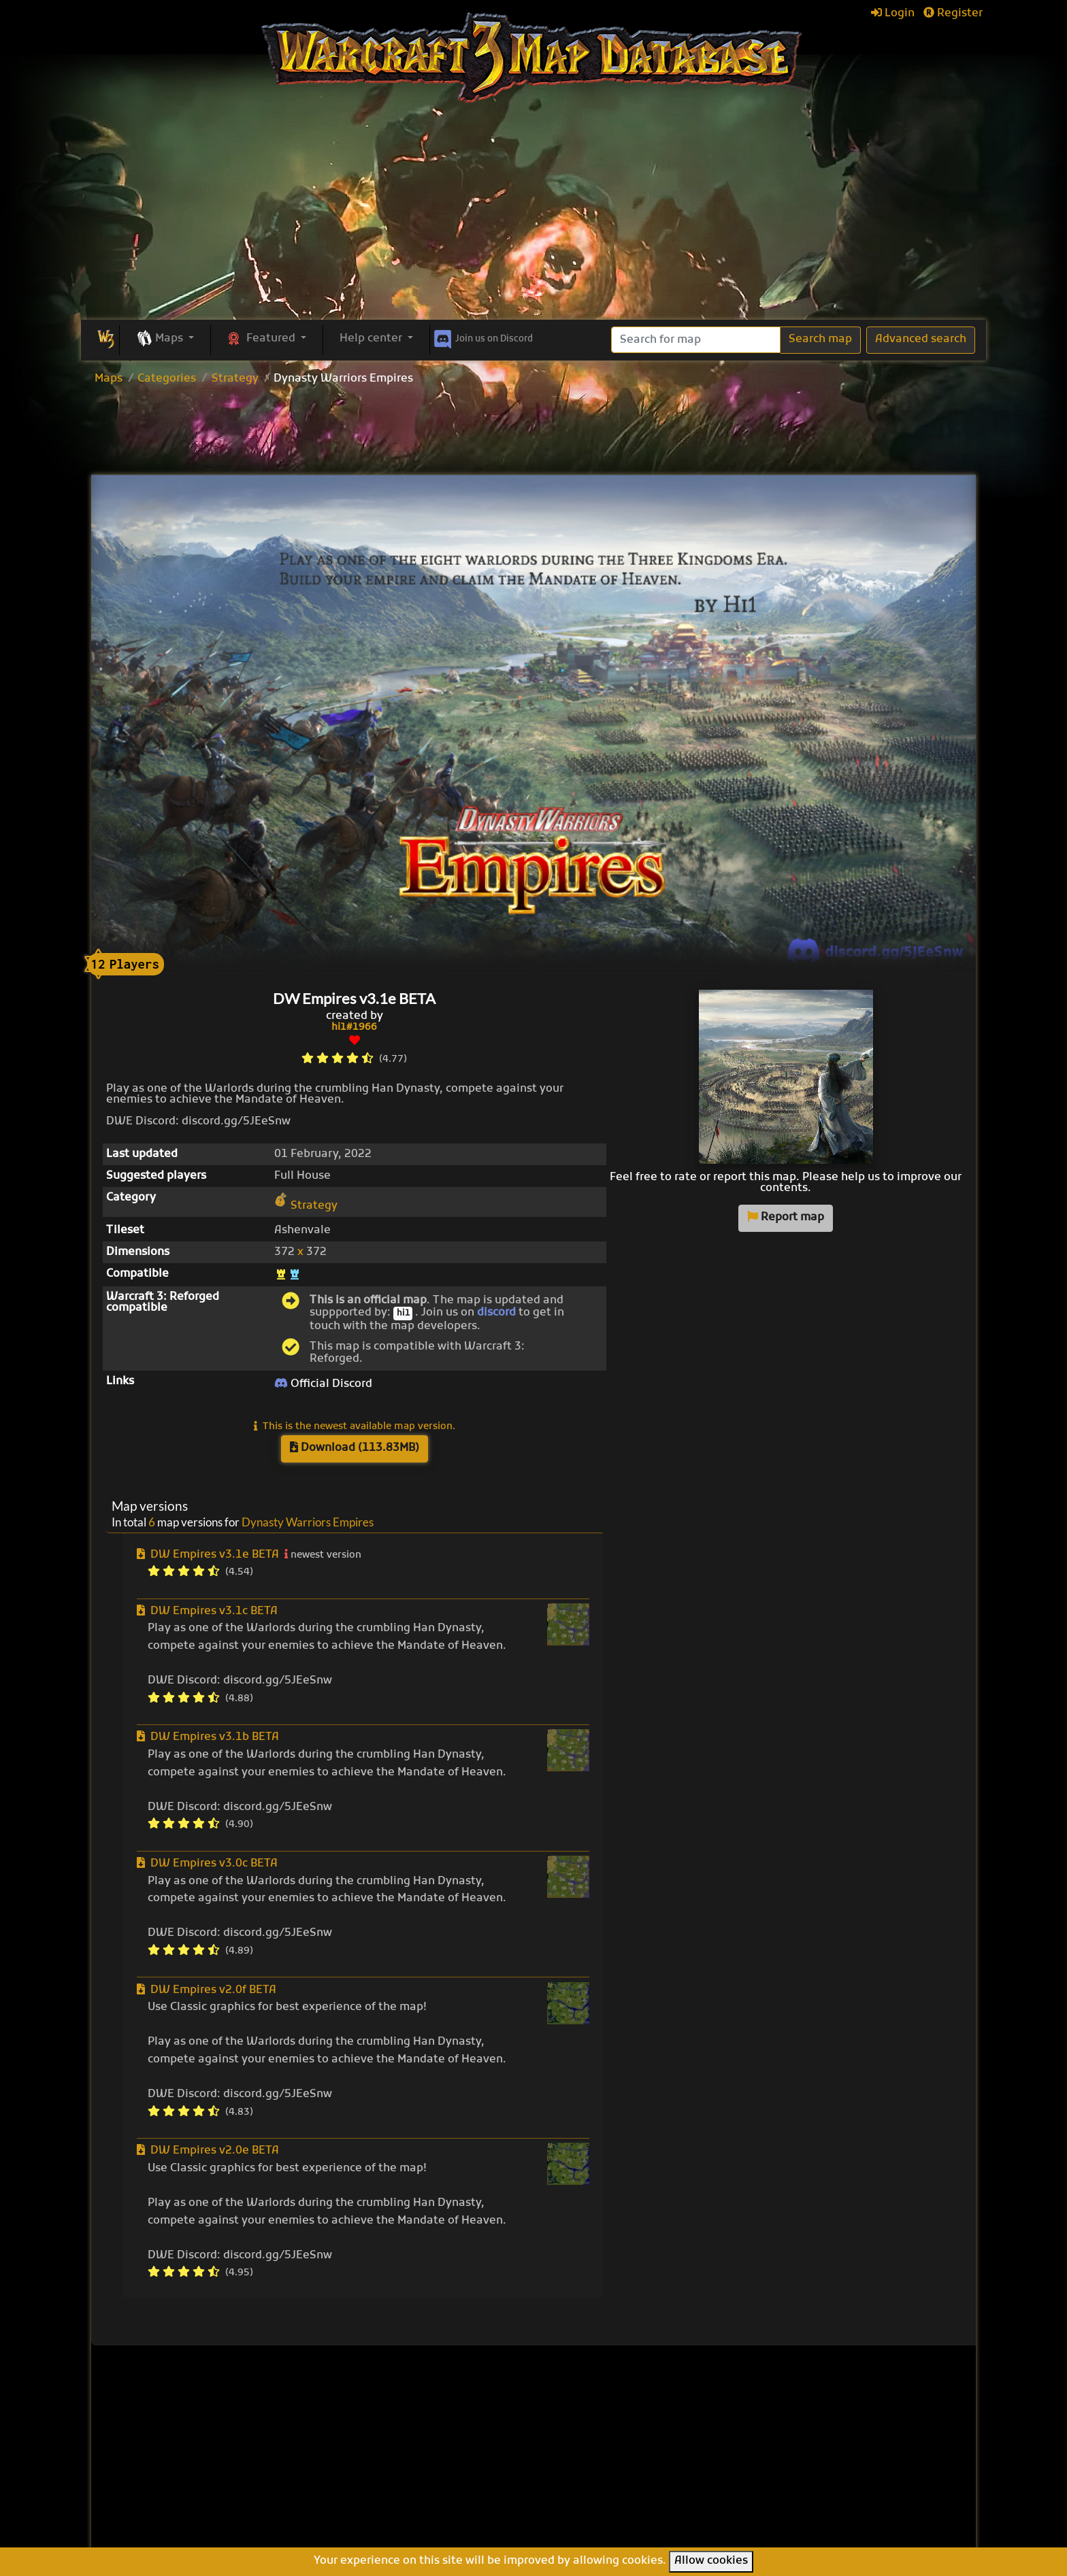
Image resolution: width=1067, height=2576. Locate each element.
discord (496, 1313)
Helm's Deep (587, 2517)
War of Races (588, 2472)
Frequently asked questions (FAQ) (811, 2454)
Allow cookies (711, 2561)
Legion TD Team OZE (609, 2502)
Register (953, 13)
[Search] (696, 340)
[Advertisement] (533, 217)
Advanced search (920, 339)
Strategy (235, 379)
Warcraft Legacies (602, 2487)
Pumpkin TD (585, 2442)
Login (893, 13)
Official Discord (323, 1384)
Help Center (797, 2410)
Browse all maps (445, 2431)
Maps (108, 379)
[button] (165, 339)
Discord (482, 336)
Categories (166, 379)
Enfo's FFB (580, 2428)
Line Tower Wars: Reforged (625, 2457)
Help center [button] (372, 339)
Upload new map (446, 2449)
